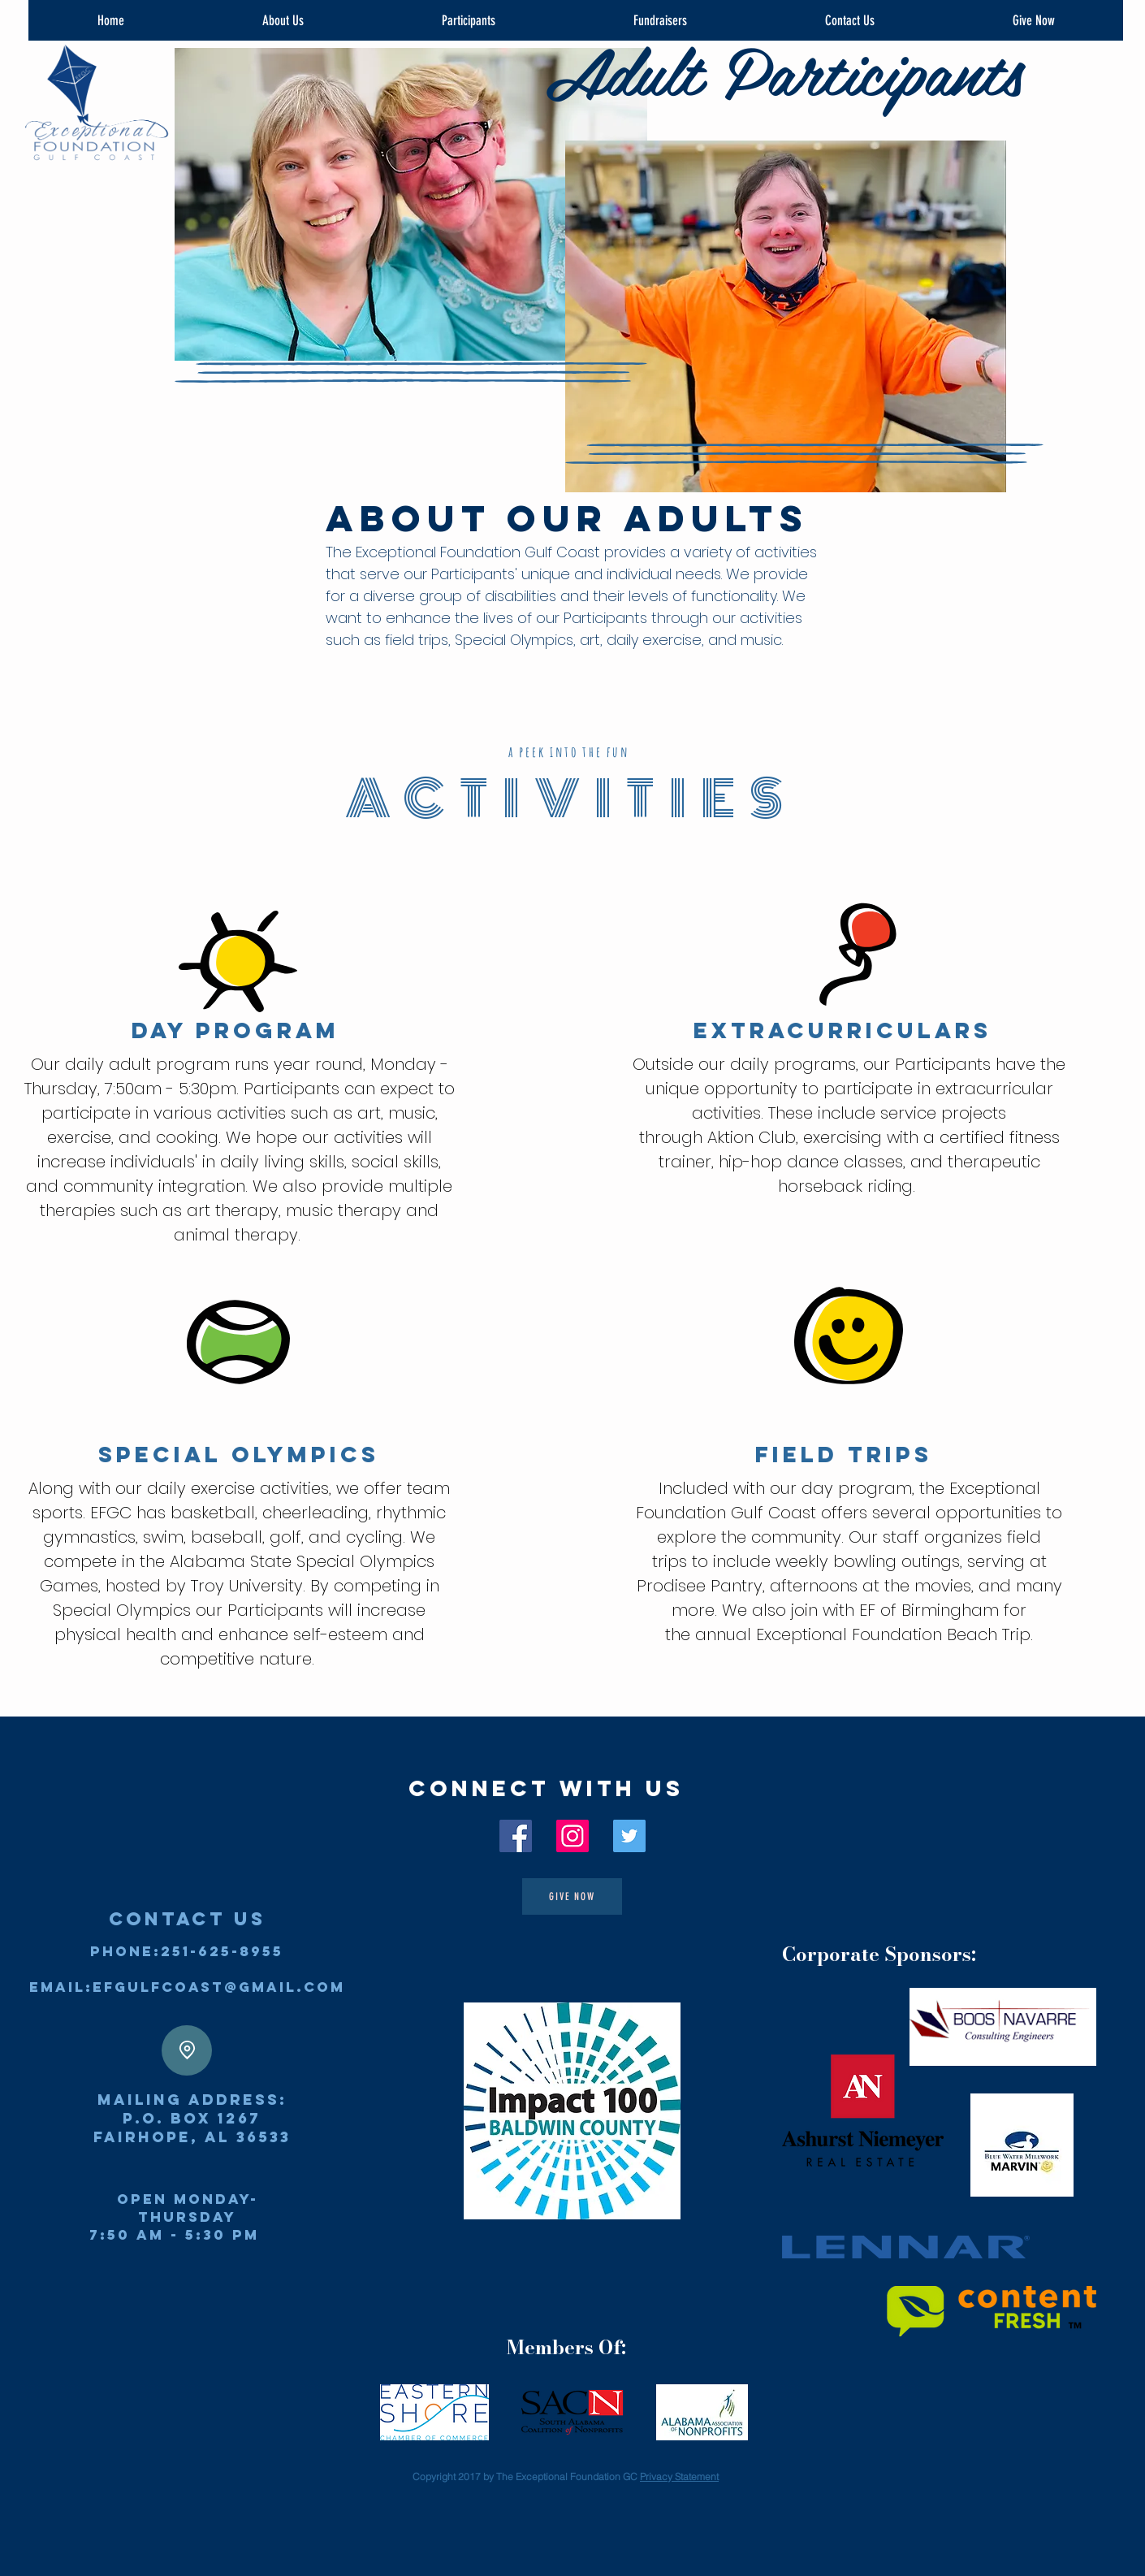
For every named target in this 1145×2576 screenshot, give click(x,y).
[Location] (187, 2050)
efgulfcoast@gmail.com (219, 1987)
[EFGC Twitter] (629, 1836)
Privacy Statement (679, 2476)
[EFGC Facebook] (515, 1836)
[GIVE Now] (572, 1896)
